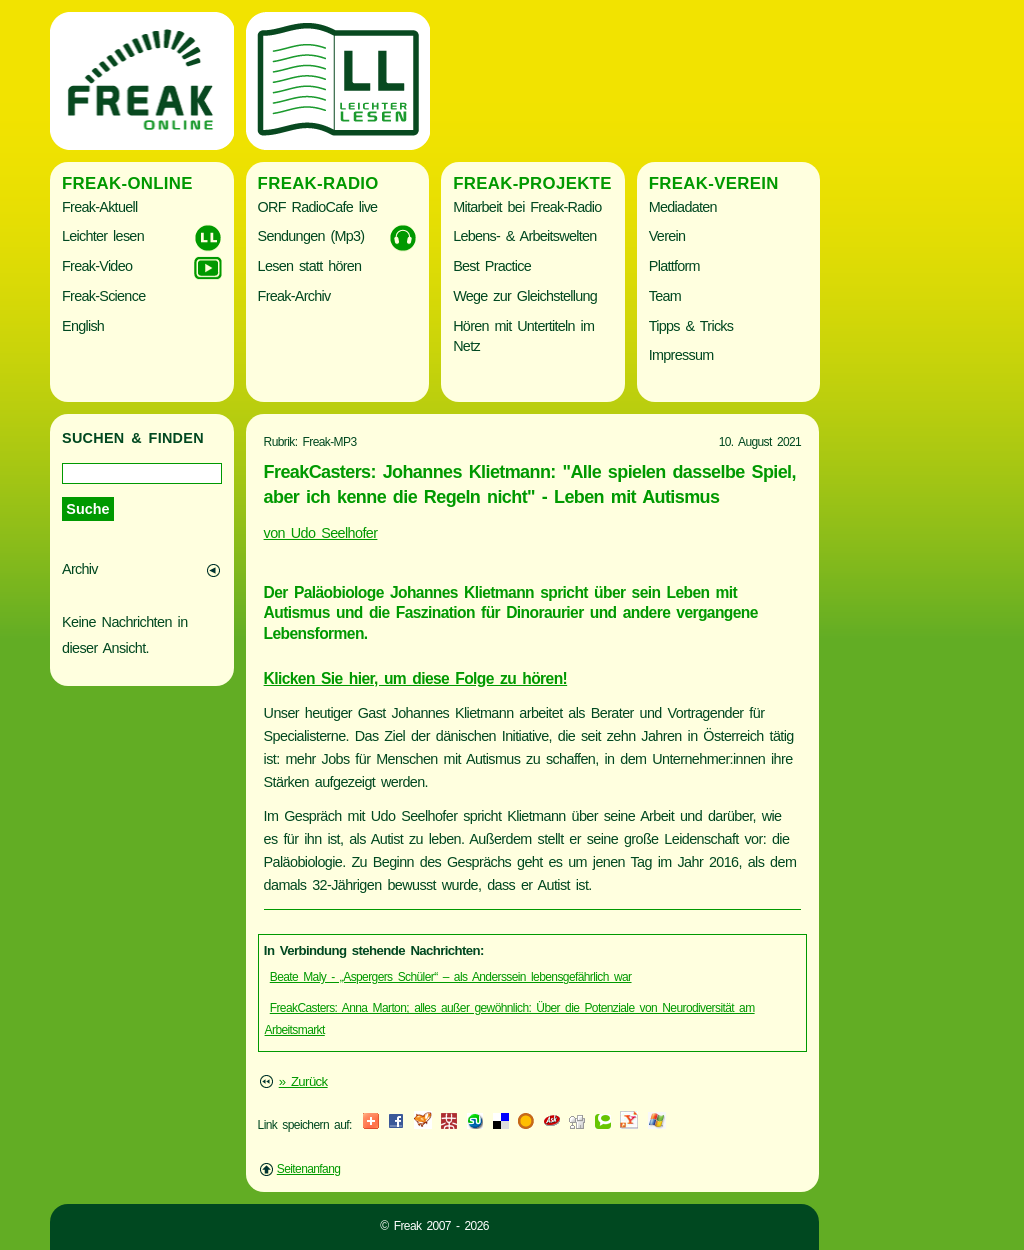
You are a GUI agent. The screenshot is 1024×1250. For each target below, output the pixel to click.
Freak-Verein (714, 183)
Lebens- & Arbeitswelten (524, 236)
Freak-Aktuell (99, 207)
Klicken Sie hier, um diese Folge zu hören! (416, 678)
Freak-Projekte (532, 183)
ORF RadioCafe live (318, 207)
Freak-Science (103, 296)
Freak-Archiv (294, 296)
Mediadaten (683, 207)
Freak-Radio (318, 183)
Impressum (681, 355)
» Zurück (303, 1081)
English (83, 326)
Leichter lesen (103, 236)
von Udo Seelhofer (321, 533)
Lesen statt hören (310, 266)
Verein (667, 236)
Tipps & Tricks (691, 326)
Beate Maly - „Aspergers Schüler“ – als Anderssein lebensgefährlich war (451, 977)
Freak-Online (127, 183)
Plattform (674, 266)
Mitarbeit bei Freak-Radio (527, 207)
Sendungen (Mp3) (311, 236)
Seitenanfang (309, 1169)
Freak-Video (97, 266)
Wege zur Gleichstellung (525, 296)
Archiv (80, 569)
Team (665, 296)
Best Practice (492, 266)
